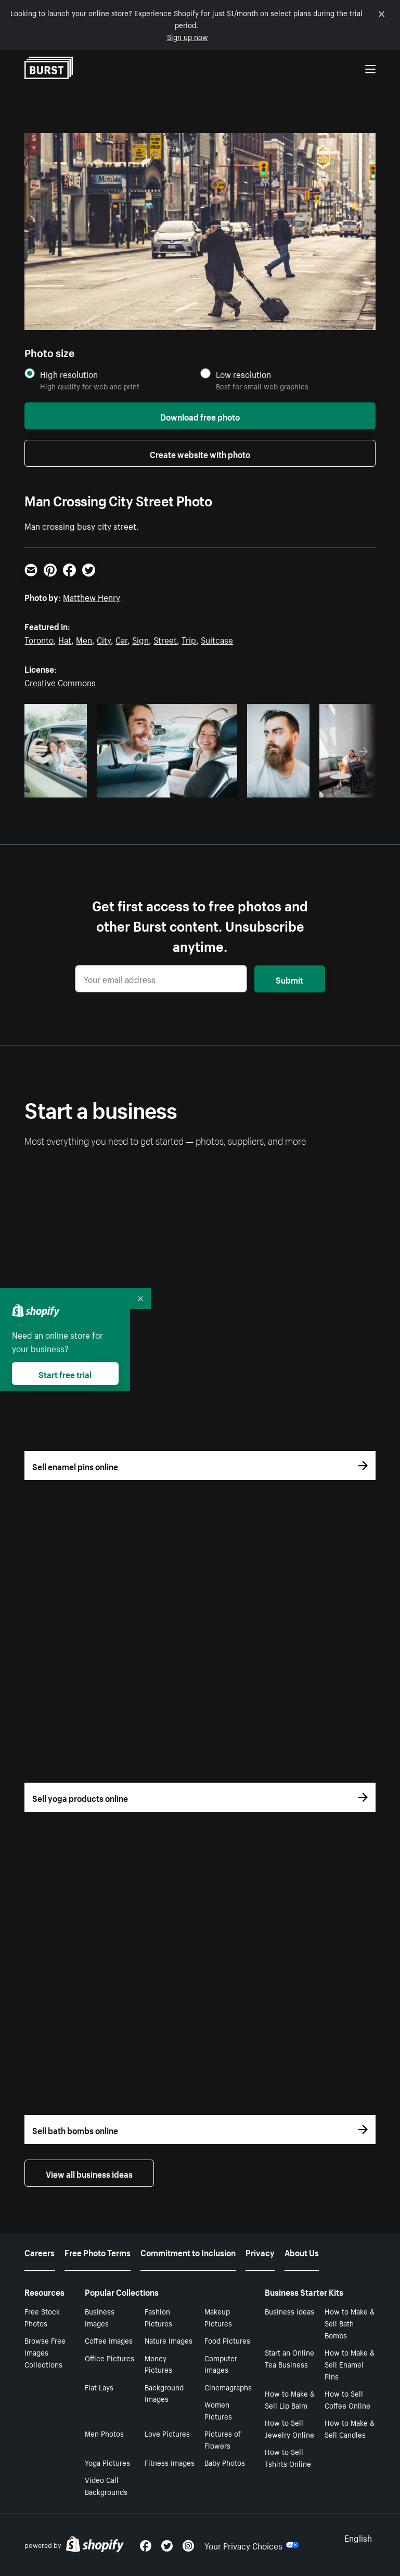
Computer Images (220, 2363)
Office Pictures (109, 2357)
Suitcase (217, 639)
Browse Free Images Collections (45, 2352)
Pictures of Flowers (222, 2439)
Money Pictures (158, 2363)
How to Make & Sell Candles (350, 2428)
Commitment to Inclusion (188, 2251)
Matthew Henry (91, 596)
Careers (39, 2251)
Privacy (260, 2251)
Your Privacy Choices (251, 2545)
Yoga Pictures (107, 2462)
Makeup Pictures (218, 2317)
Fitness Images (170, 2462)
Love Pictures (167, 2433)
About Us (302, 2251)
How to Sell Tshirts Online (288, 2457)
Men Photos (104, 2433)
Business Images (99, 2317)
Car (121, 639)
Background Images (164, 2392)
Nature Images (168, 2340)
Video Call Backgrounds (106, 2485)
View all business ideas (89, 2173)
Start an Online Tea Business (289, 2358)
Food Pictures (227, 2340)
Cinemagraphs (228, 2386)
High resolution (69, 374)
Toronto (39, 639)
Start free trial (65, 1373)
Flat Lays (99, 2386)
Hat (64, 639)
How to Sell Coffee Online (347, 2399)
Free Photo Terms (97, 2251)
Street (165, 639)
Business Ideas (289, 2311)
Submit (289, 979)
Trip (189, 639)
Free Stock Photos (42, 2317)
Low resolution (243, 374)
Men (84, 639)
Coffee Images (109, 2340)
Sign (140, 639)
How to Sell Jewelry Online (289, 2428)
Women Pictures (218, 2410)
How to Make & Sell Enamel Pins (350, 2364)
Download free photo (200, 416)
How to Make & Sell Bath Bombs (350, 2322)
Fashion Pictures (158, 2317)
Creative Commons (60, 681)
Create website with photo (200, 453)
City (104, 639)
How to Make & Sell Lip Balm (290, 2399)
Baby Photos (224, 2462)
